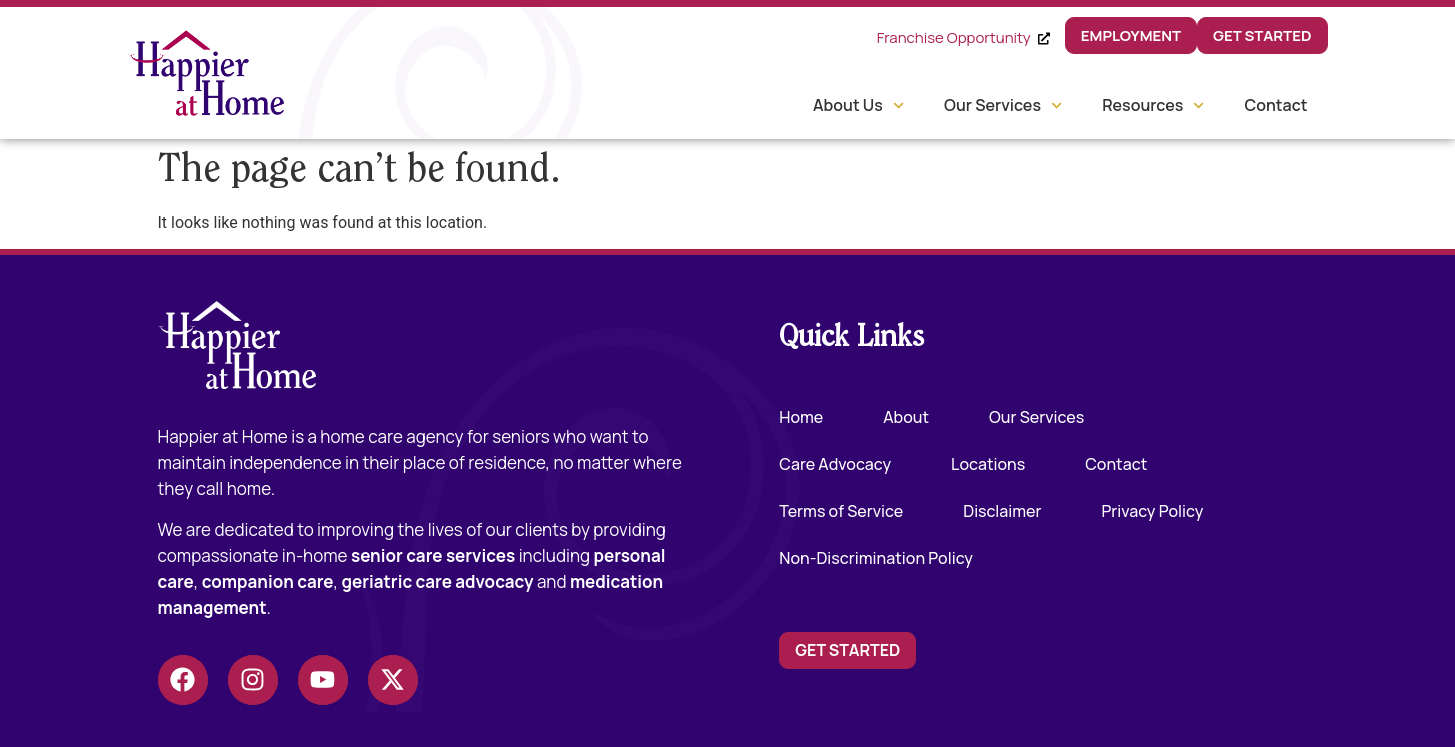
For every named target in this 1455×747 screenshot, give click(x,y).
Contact (1275, 105)
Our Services (1003, 105)
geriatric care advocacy (437, 581)
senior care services (433, 555)
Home (801, 417)
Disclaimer (1002, 511)
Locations (988, 464)
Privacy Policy (1153, 511)
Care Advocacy (835, 464)
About (906, 417)
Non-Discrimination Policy (876, 558)
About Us (858, 105)
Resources (1153, 105)
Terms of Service (841, 511)
